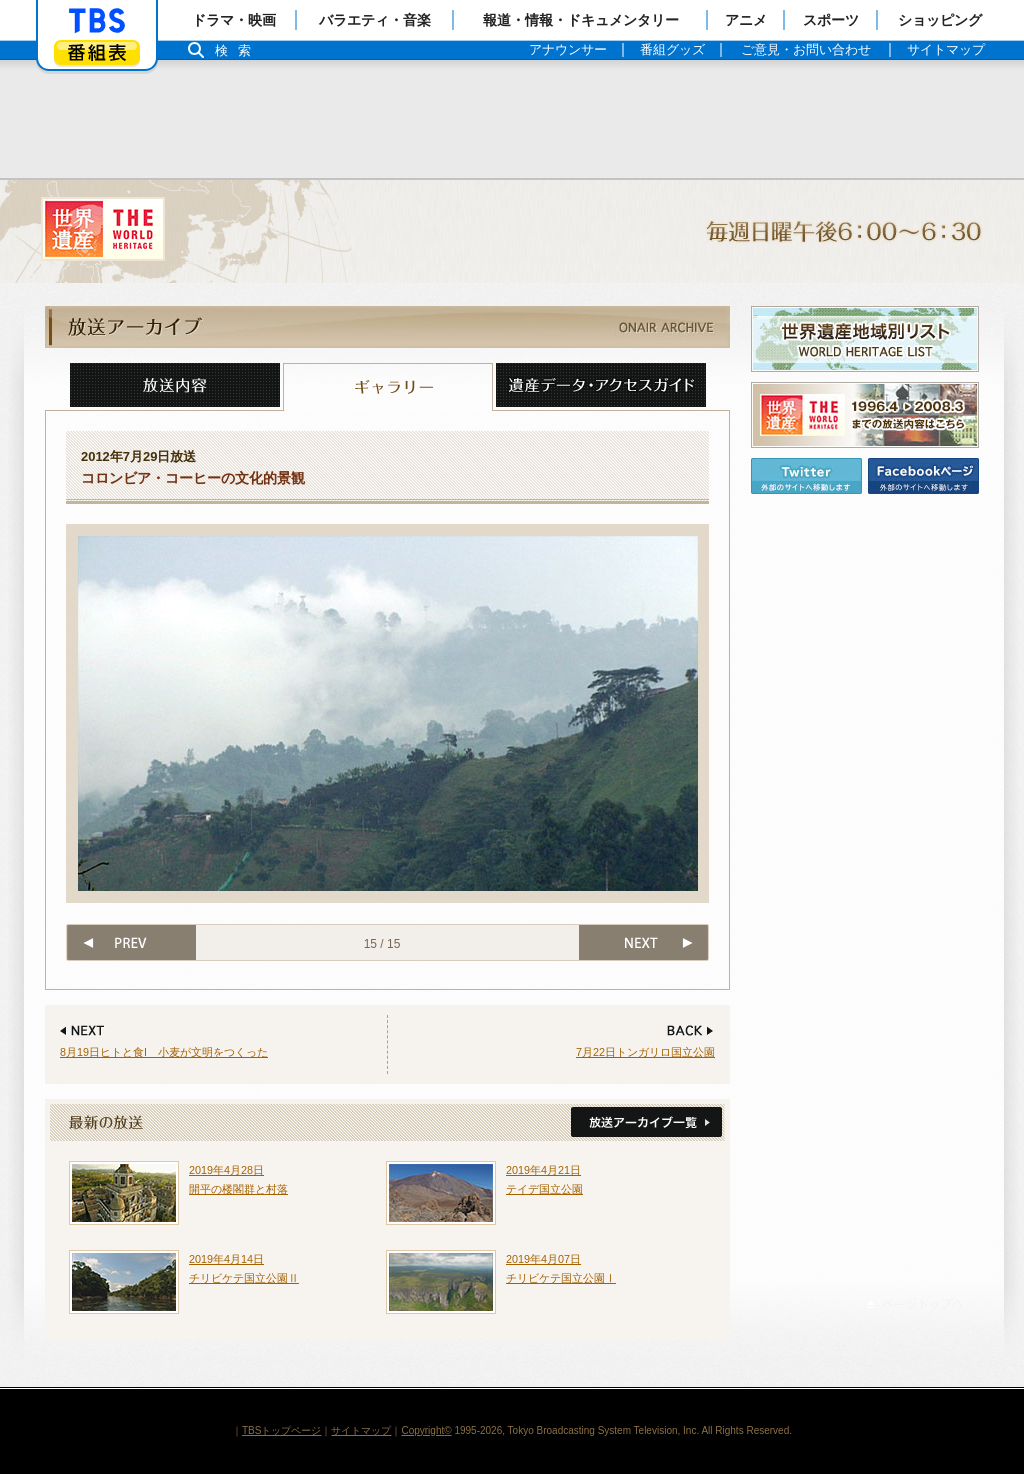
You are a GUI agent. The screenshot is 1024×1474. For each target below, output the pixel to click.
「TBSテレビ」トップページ (97, 21)
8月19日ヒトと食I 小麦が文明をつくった (164, 1052)
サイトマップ (361, 1430)
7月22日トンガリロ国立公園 (645, 1052)
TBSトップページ (281, 1430)
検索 (238, 50)
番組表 (97, 52)
